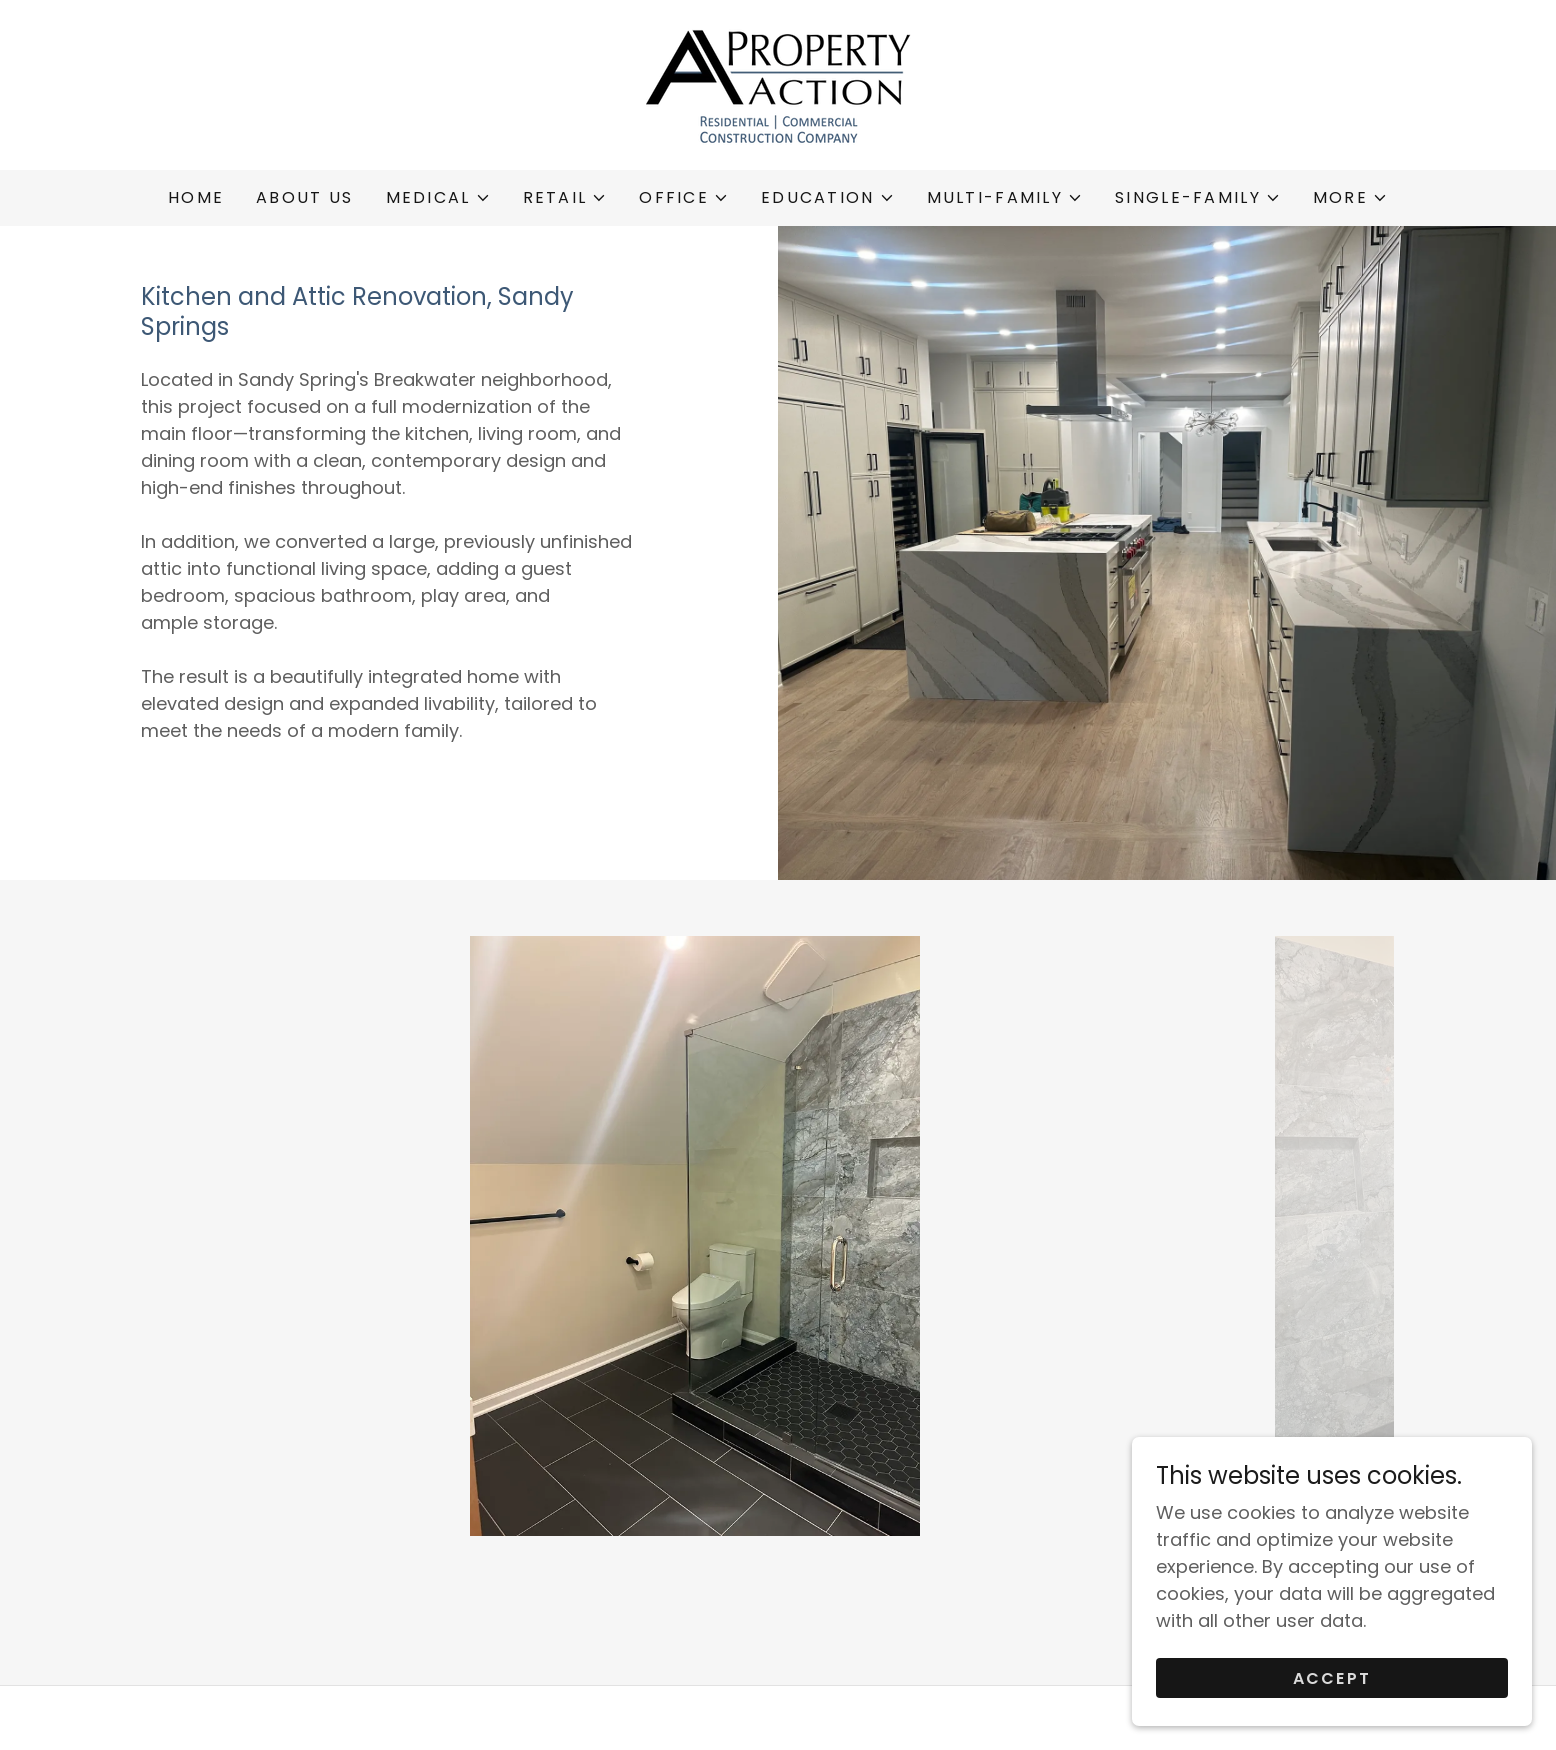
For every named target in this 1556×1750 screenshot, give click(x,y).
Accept (1332, 1678)
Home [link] (196, 197)
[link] (777, 83)
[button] (438, 198)
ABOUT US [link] (304, 197)
